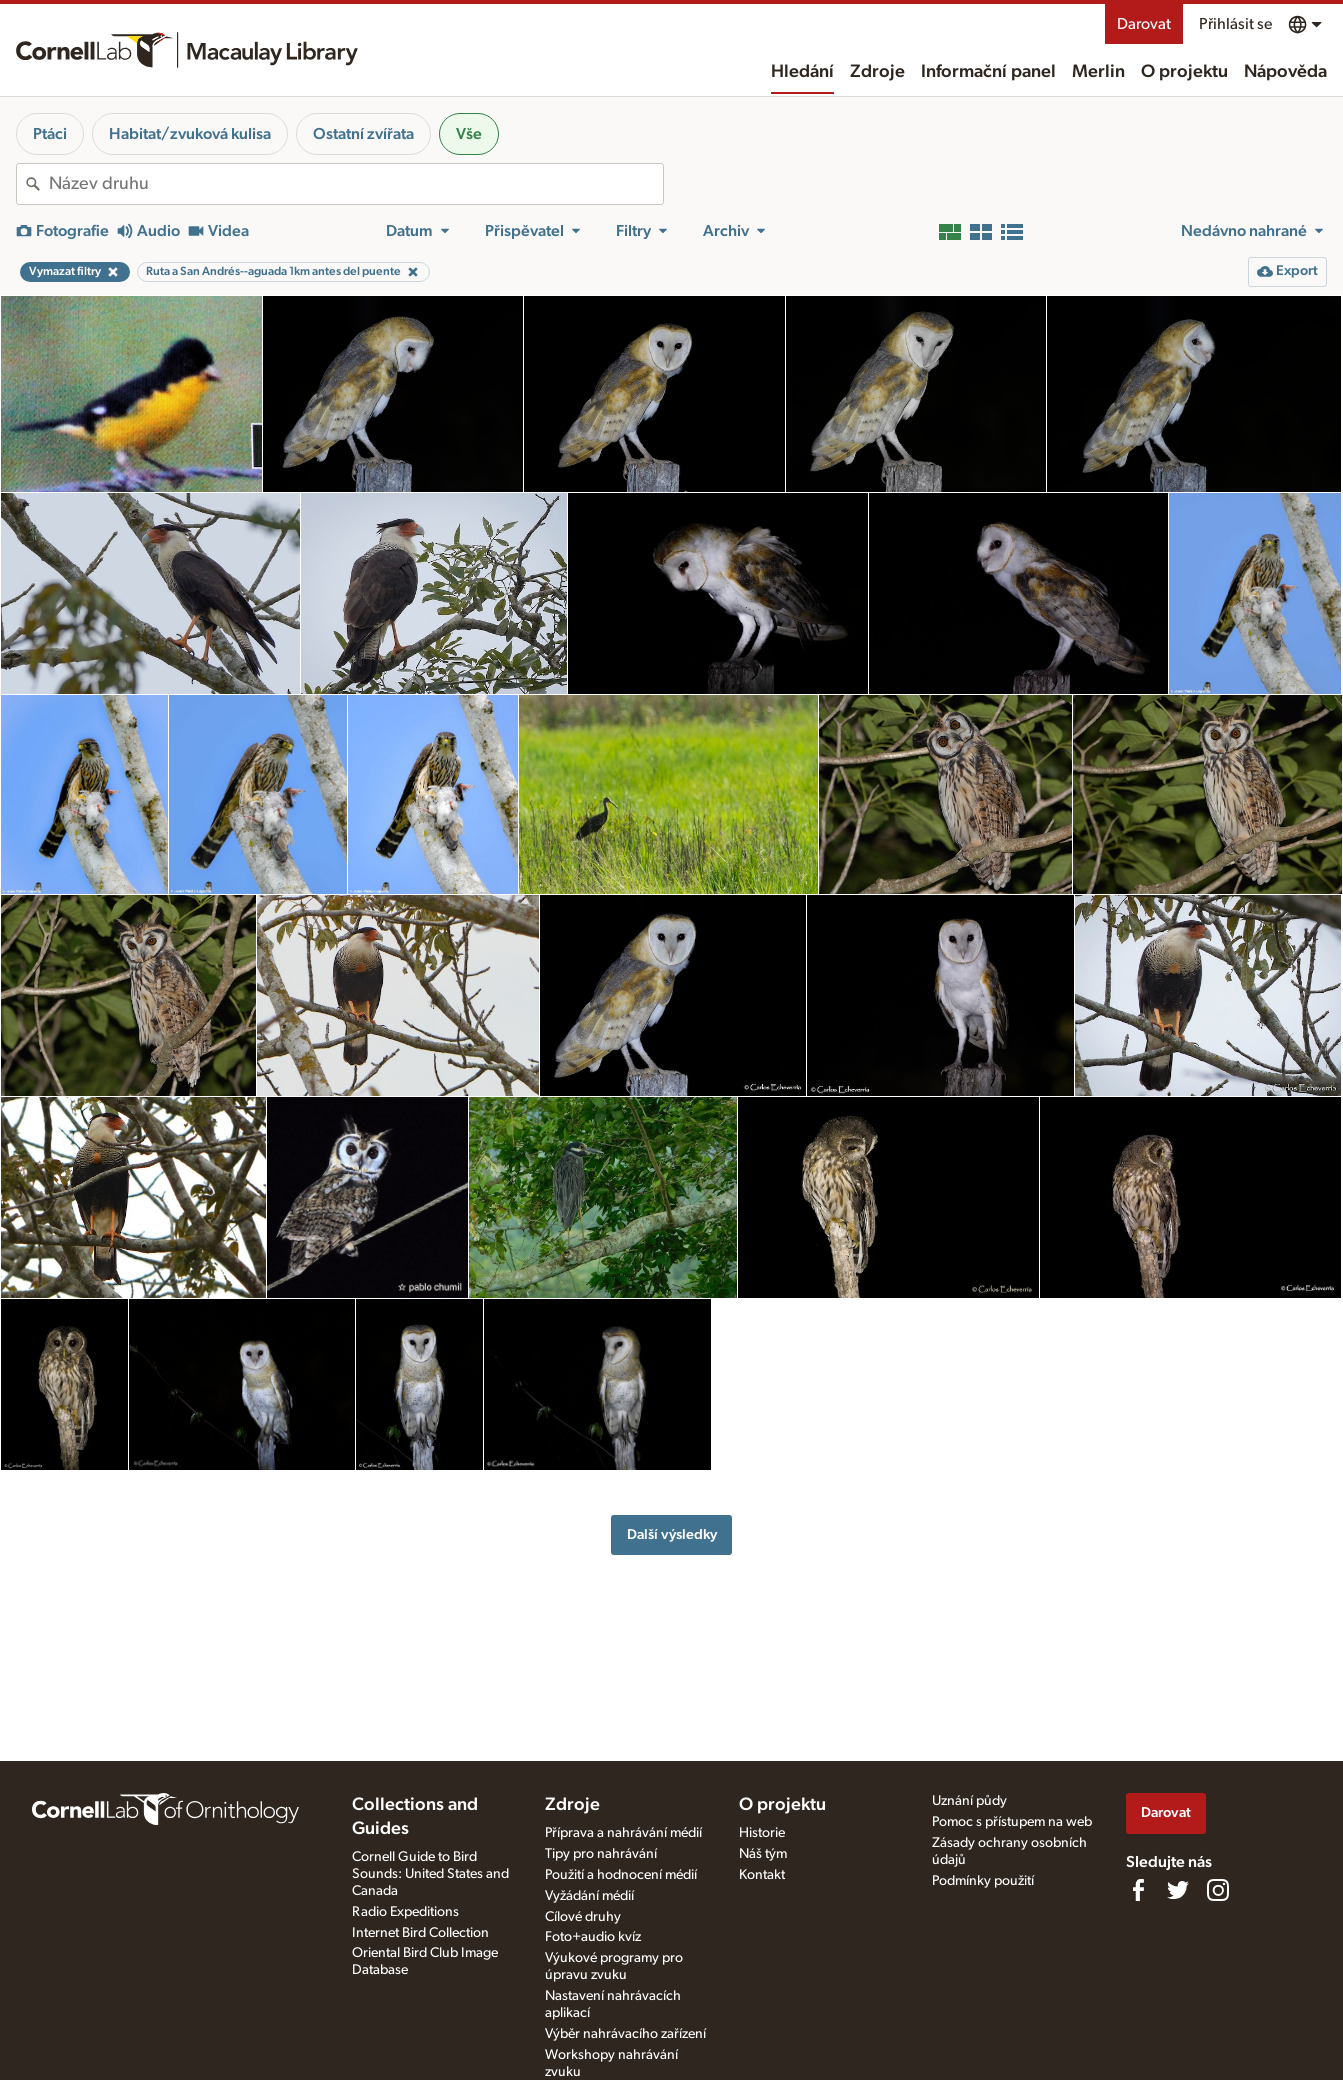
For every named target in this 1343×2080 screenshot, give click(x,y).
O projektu (1184, 72)
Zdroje (877, 72)
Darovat (1144, 24)
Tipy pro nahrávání (601, 1854)
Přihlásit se (1235, 24)
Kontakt (762, 1875)
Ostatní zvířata (363, 134)
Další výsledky (672, 1534)
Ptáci (50, 134)
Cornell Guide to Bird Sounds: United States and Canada (430, 1874)
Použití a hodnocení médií (621, 1875)
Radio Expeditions (405, 1912)
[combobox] (356, 184)
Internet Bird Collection (420, 1933)
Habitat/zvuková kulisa (190, 134)
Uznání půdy (969, 1801)
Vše (469, 134)
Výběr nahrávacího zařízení (625, 2034)
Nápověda (1285, 72)
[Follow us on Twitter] (1178, 1890)
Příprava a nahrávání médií (623, 1833)
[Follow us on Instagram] (1218, 1890)
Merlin (1098, 72)
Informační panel (988, 72)
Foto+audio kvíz (593, 1937)
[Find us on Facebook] (1138, 1890)
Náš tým (763, 1854)
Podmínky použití (983, 1881)
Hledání (802, 72)
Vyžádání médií (589, 1896)
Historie (762, 1833)
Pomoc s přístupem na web (1012, 1822)
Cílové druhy (583, 1917)
